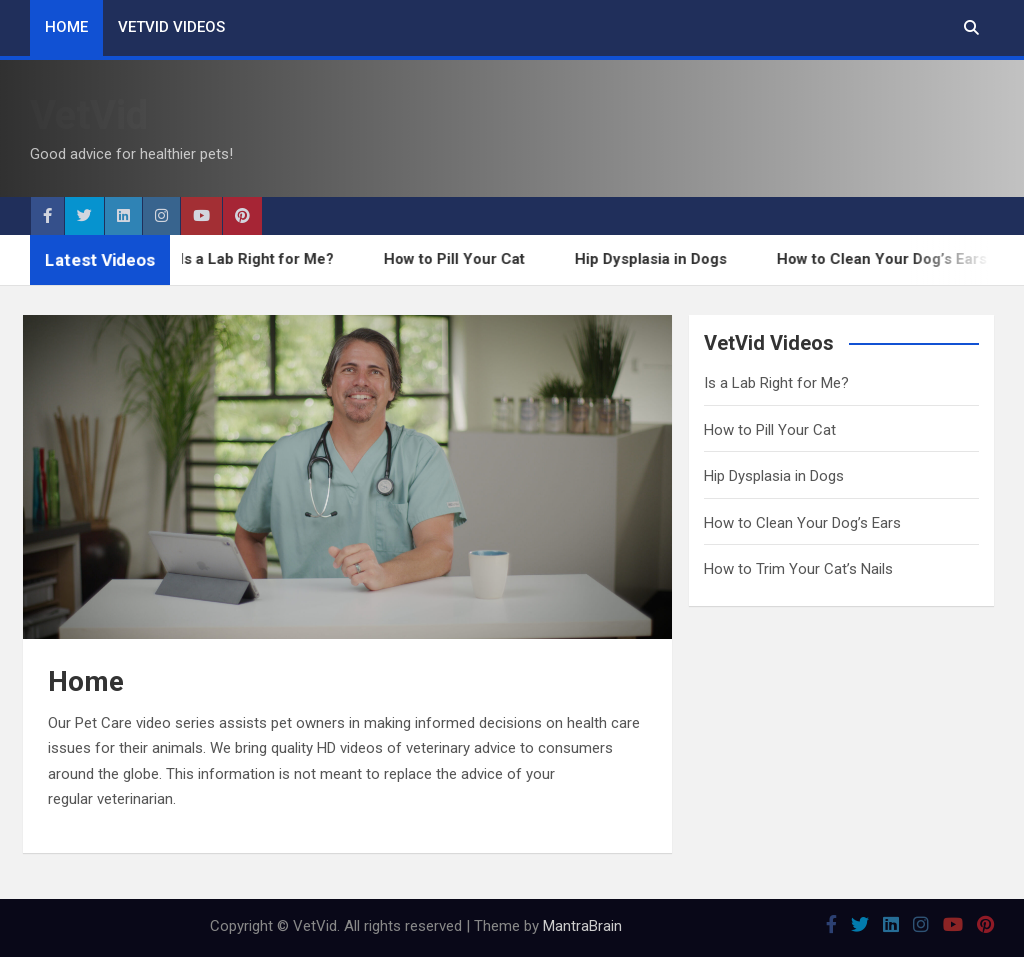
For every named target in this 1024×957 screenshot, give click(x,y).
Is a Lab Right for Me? (263, 259)
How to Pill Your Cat (460, 259)
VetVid (89, 115)
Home (66, 27)
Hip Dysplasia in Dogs (657, 259)
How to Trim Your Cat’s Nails (798, 569)
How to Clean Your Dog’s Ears (888, 259)
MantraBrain (582, 926)
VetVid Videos (171, 27)
